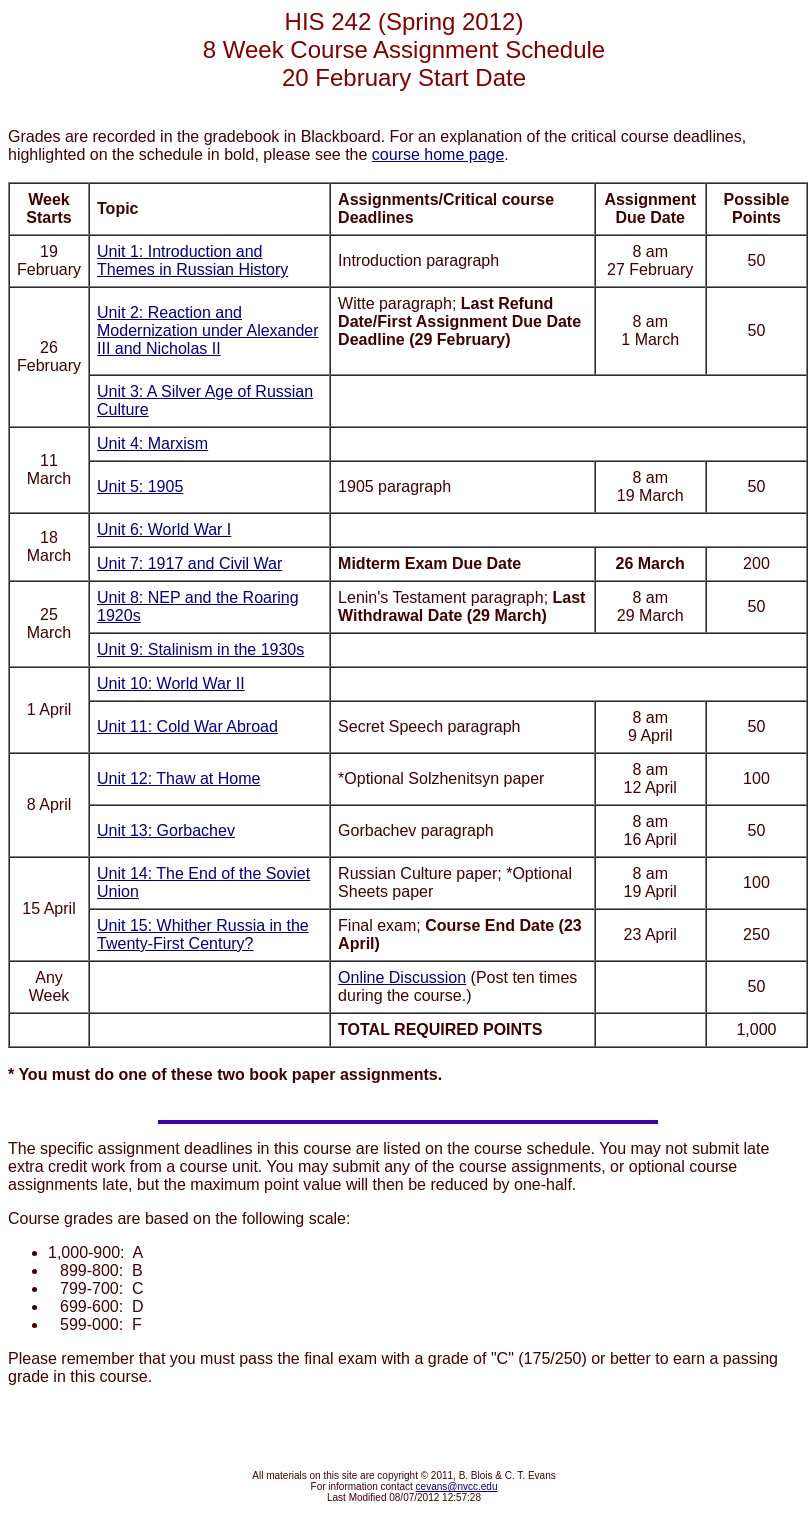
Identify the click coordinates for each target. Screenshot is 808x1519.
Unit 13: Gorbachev (166, 830)
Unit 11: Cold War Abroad (187, 726)
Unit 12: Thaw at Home (178, 778)
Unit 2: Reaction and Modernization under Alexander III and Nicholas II (207, 330)
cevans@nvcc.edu (457, 1486)
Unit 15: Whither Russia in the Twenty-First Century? (203, 934)
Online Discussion (402, 977)
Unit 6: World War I (164, 529)
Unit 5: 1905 (140, 486)
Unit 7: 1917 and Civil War (189, 563)
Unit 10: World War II (171, 683)
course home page (438, 154)
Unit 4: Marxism (152, 443)
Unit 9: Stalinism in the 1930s (200, 649)
